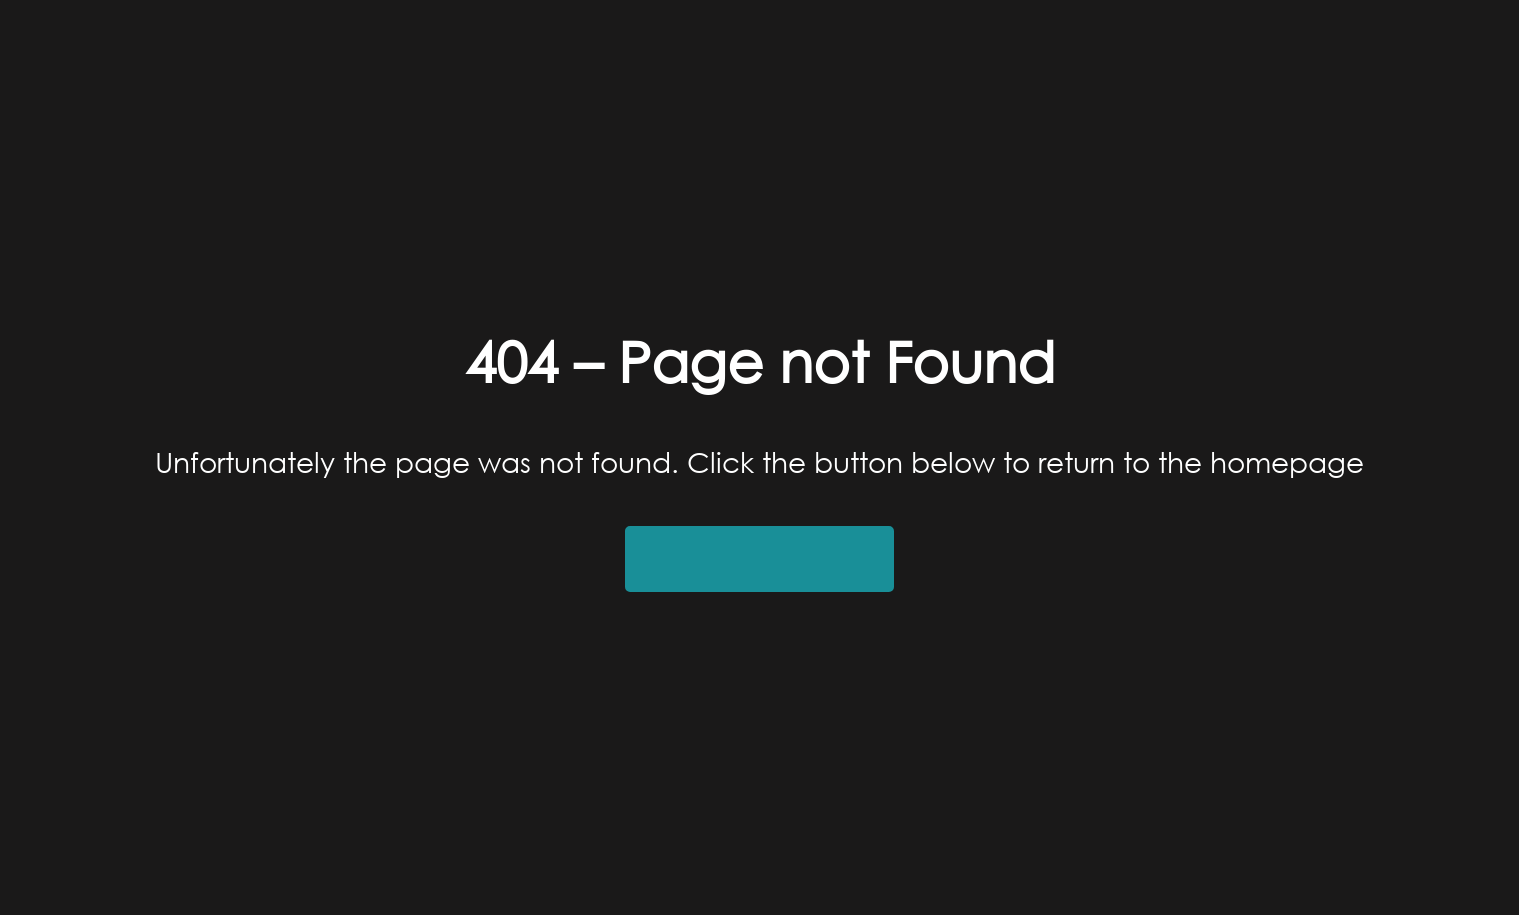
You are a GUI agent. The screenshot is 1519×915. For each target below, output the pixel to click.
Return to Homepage (759, 559)
